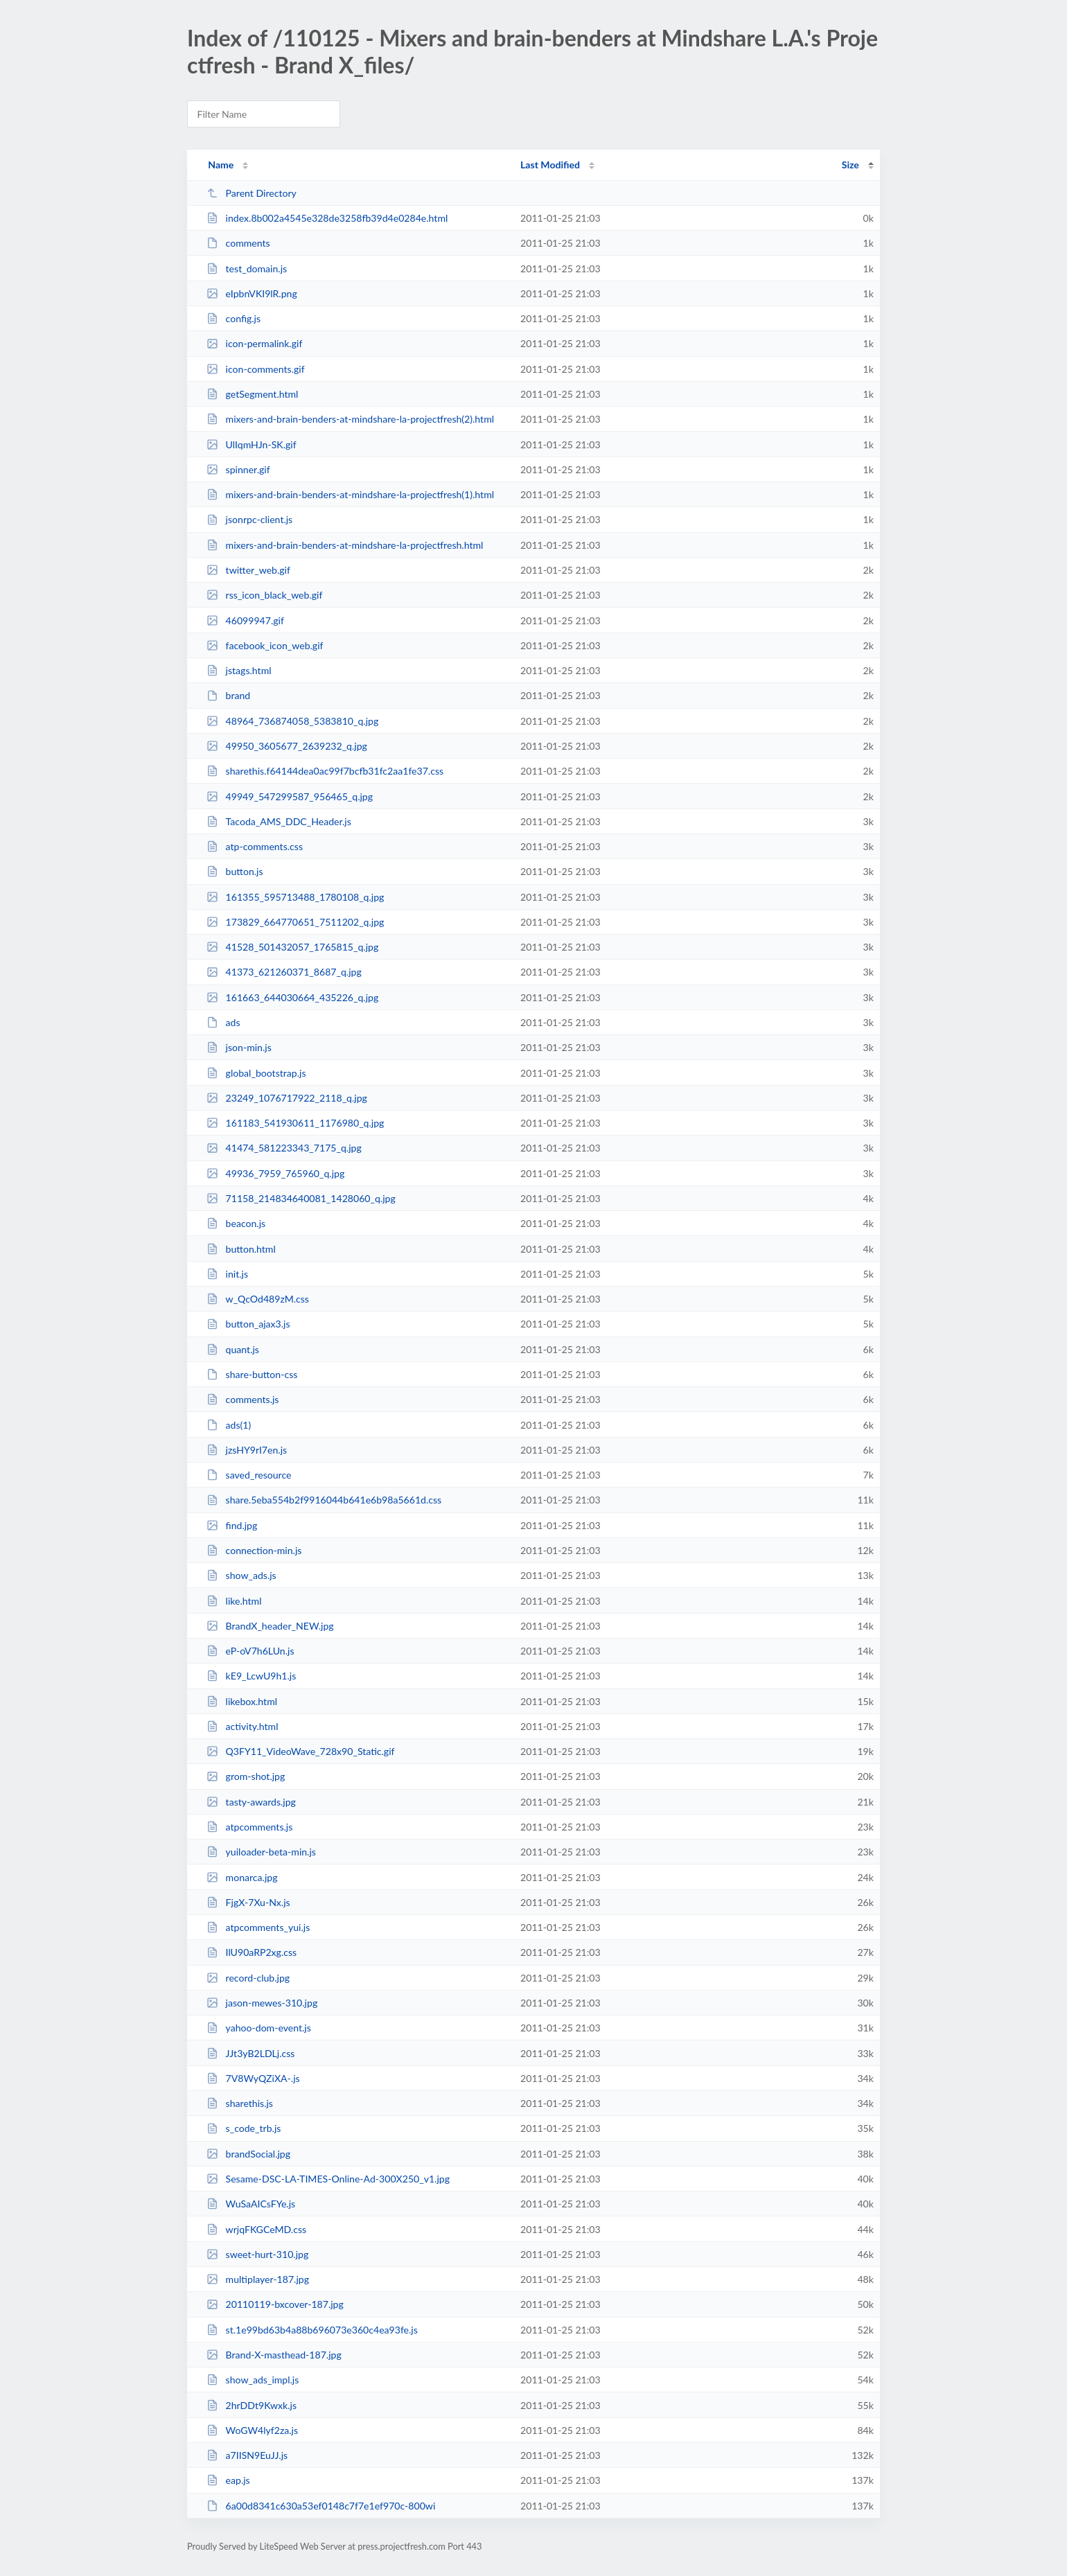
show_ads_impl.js (252, 2379)
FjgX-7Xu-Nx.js (248, 1902)
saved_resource (248, 1475)
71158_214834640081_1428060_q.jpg (301, 1198)
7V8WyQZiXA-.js (252, 2078)
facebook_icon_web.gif (264, 645)
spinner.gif (238, 469)
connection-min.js (253, 1550)
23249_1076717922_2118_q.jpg (286, 1098)
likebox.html (241, 1701)
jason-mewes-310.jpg (261, 2003)
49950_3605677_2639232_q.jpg (286, 746)
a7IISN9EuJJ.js (247, 2455)
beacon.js (235, 1223)
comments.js (242, 1399)
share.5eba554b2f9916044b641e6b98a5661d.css (323, 1500)
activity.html (242, 1726)
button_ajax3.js (248, 1324)
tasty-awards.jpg (251, 1802)
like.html (233, 1601)
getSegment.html (252, 394)
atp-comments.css (254, 846)
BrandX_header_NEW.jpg (270, 1626)
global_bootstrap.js (256, 1073)
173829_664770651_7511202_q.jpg (295, 922)
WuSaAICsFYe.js (250, 2203)
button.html (241, 1249)
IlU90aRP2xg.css (251, 1952)
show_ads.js (241, 1575)
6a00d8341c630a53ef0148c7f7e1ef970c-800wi (320, 2506)
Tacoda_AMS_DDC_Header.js (278, 821)
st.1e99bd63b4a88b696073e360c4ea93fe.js (312, 2330)
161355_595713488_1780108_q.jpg (295, 897)
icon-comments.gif (255, 369)
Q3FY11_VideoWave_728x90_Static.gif (300, 1751)
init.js (227, 1274)
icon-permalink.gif (254, 343)
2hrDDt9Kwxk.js (251, 2405)
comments (238, 243)
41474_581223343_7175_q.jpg (284, 1148)
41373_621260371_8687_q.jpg (284, 972)
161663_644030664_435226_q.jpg (292, 997)
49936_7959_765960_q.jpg (275, 1173)
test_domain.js (246, 268)
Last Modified (550, 164)
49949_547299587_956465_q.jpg (289, 796)
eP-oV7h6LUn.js (250, 1651)
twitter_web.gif (248, 570)
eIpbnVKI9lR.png (251, 293)
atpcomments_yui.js (258, 1927)
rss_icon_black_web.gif (264, 595)
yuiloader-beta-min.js (261, 1852)
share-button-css (251, 1374)
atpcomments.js (249, 1827)
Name (220, 164)
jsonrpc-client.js (249, 519)
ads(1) (228, 1425)
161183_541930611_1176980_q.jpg (295, 1123)
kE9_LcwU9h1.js (251, 1676)
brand (228, 695)
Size (850, 164)
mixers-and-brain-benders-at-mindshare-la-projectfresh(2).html (350, 419)
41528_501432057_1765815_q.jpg (292, 947)
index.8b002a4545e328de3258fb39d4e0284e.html (327, 218)
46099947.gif (245, 620)
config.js (233, 318)
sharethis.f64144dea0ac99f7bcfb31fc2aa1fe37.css (324, 771)
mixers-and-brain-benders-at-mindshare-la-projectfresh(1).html (350, 494)
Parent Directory (251, 193)
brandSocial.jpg (248, 2154)
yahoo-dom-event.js (258, 2028)
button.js (234, 871)
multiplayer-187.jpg (257, 2279)
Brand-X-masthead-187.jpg (274, 2355)
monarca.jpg (241, 1877)
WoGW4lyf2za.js (252, 2430)
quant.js (232, 1349)
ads (223, 1022)
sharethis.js (239, 2103)
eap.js (228, 2480)
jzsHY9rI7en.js (246, 1450)
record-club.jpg (248, 1978)
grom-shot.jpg (245, 1776)
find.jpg (231, 1525)
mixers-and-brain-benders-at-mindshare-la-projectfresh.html (344, 545)
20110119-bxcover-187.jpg (275, 2304)
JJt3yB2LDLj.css (250, 2053)
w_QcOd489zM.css (257, 1299)
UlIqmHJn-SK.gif (251, 444)
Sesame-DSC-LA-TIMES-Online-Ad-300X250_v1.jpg (328, 2179)
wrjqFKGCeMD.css (256, 2229)
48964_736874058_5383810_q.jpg (292, 721)
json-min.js (239, 1047)
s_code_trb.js (243, 2128)
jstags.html (238, 670)
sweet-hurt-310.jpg (257, 2254)
